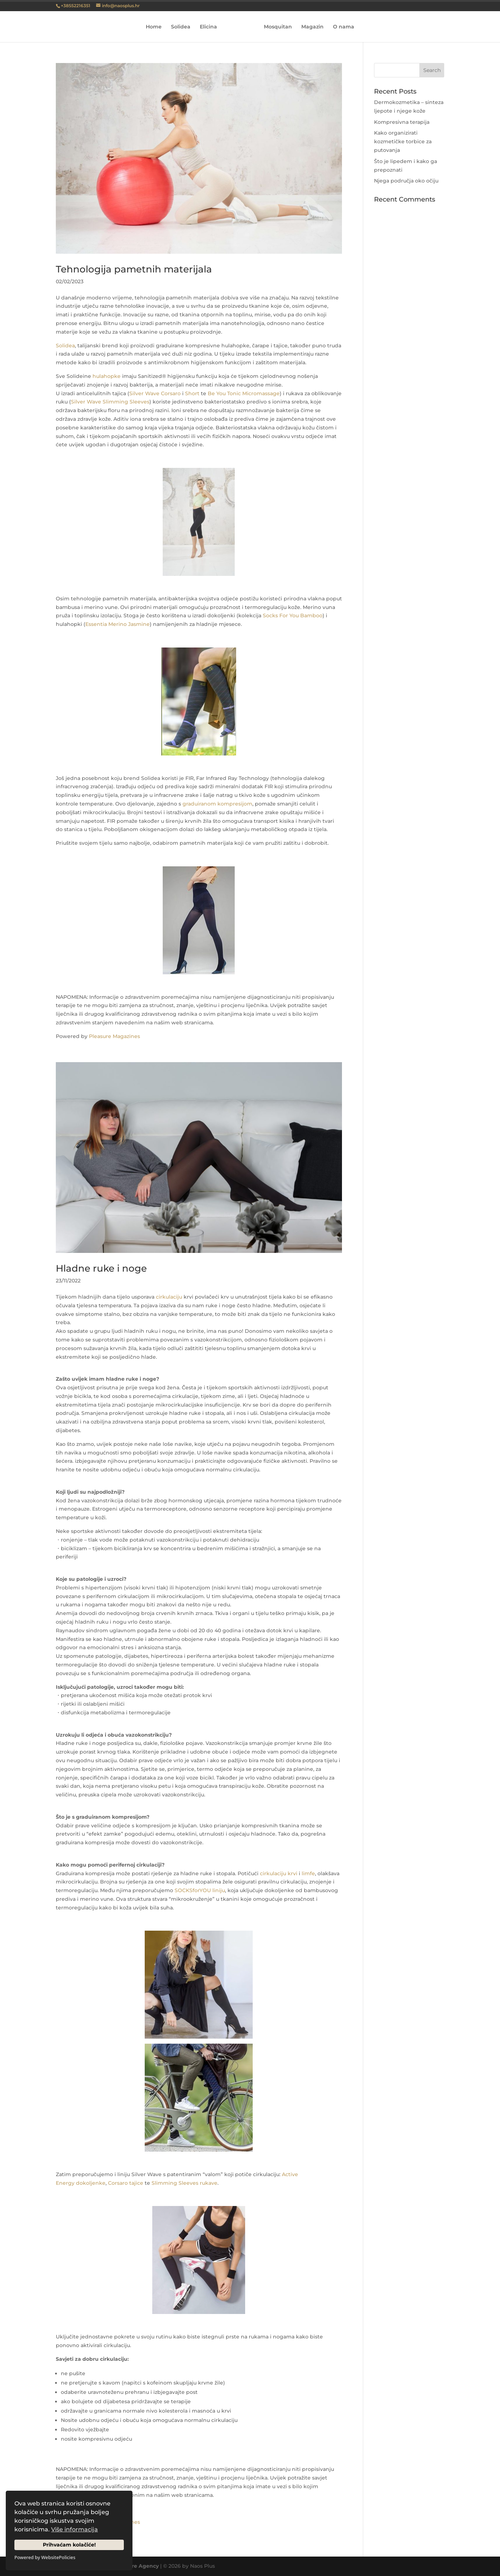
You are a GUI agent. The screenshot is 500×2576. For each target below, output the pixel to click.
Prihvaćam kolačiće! (69, 2544)
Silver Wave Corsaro (155, 393)
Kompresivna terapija (401, 122)
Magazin (310, 27)
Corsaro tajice (125, 2183)
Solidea (183, 27)
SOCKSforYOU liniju (200, 1890)
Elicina (210, 27)
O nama (341, 27)
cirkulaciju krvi (278, 1873)
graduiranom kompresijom (217, 803)
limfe (308, 1873)
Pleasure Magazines (114, 1036)
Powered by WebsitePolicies (44, 2557)
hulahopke (107, 376)
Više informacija (74, 2529)
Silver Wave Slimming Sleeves (110, 401)
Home (156, 27)
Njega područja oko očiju (406, 180)
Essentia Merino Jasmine (117, 624)
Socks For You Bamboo (293, 615)
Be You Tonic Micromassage (244, 393)
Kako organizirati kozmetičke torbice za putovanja (403, 141)
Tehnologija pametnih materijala (134, 269)
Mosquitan (276, 27)
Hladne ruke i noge (101, 1268)
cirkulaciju (169, 1297)
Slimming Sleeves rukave (184, 2183)
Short (192, 393)
